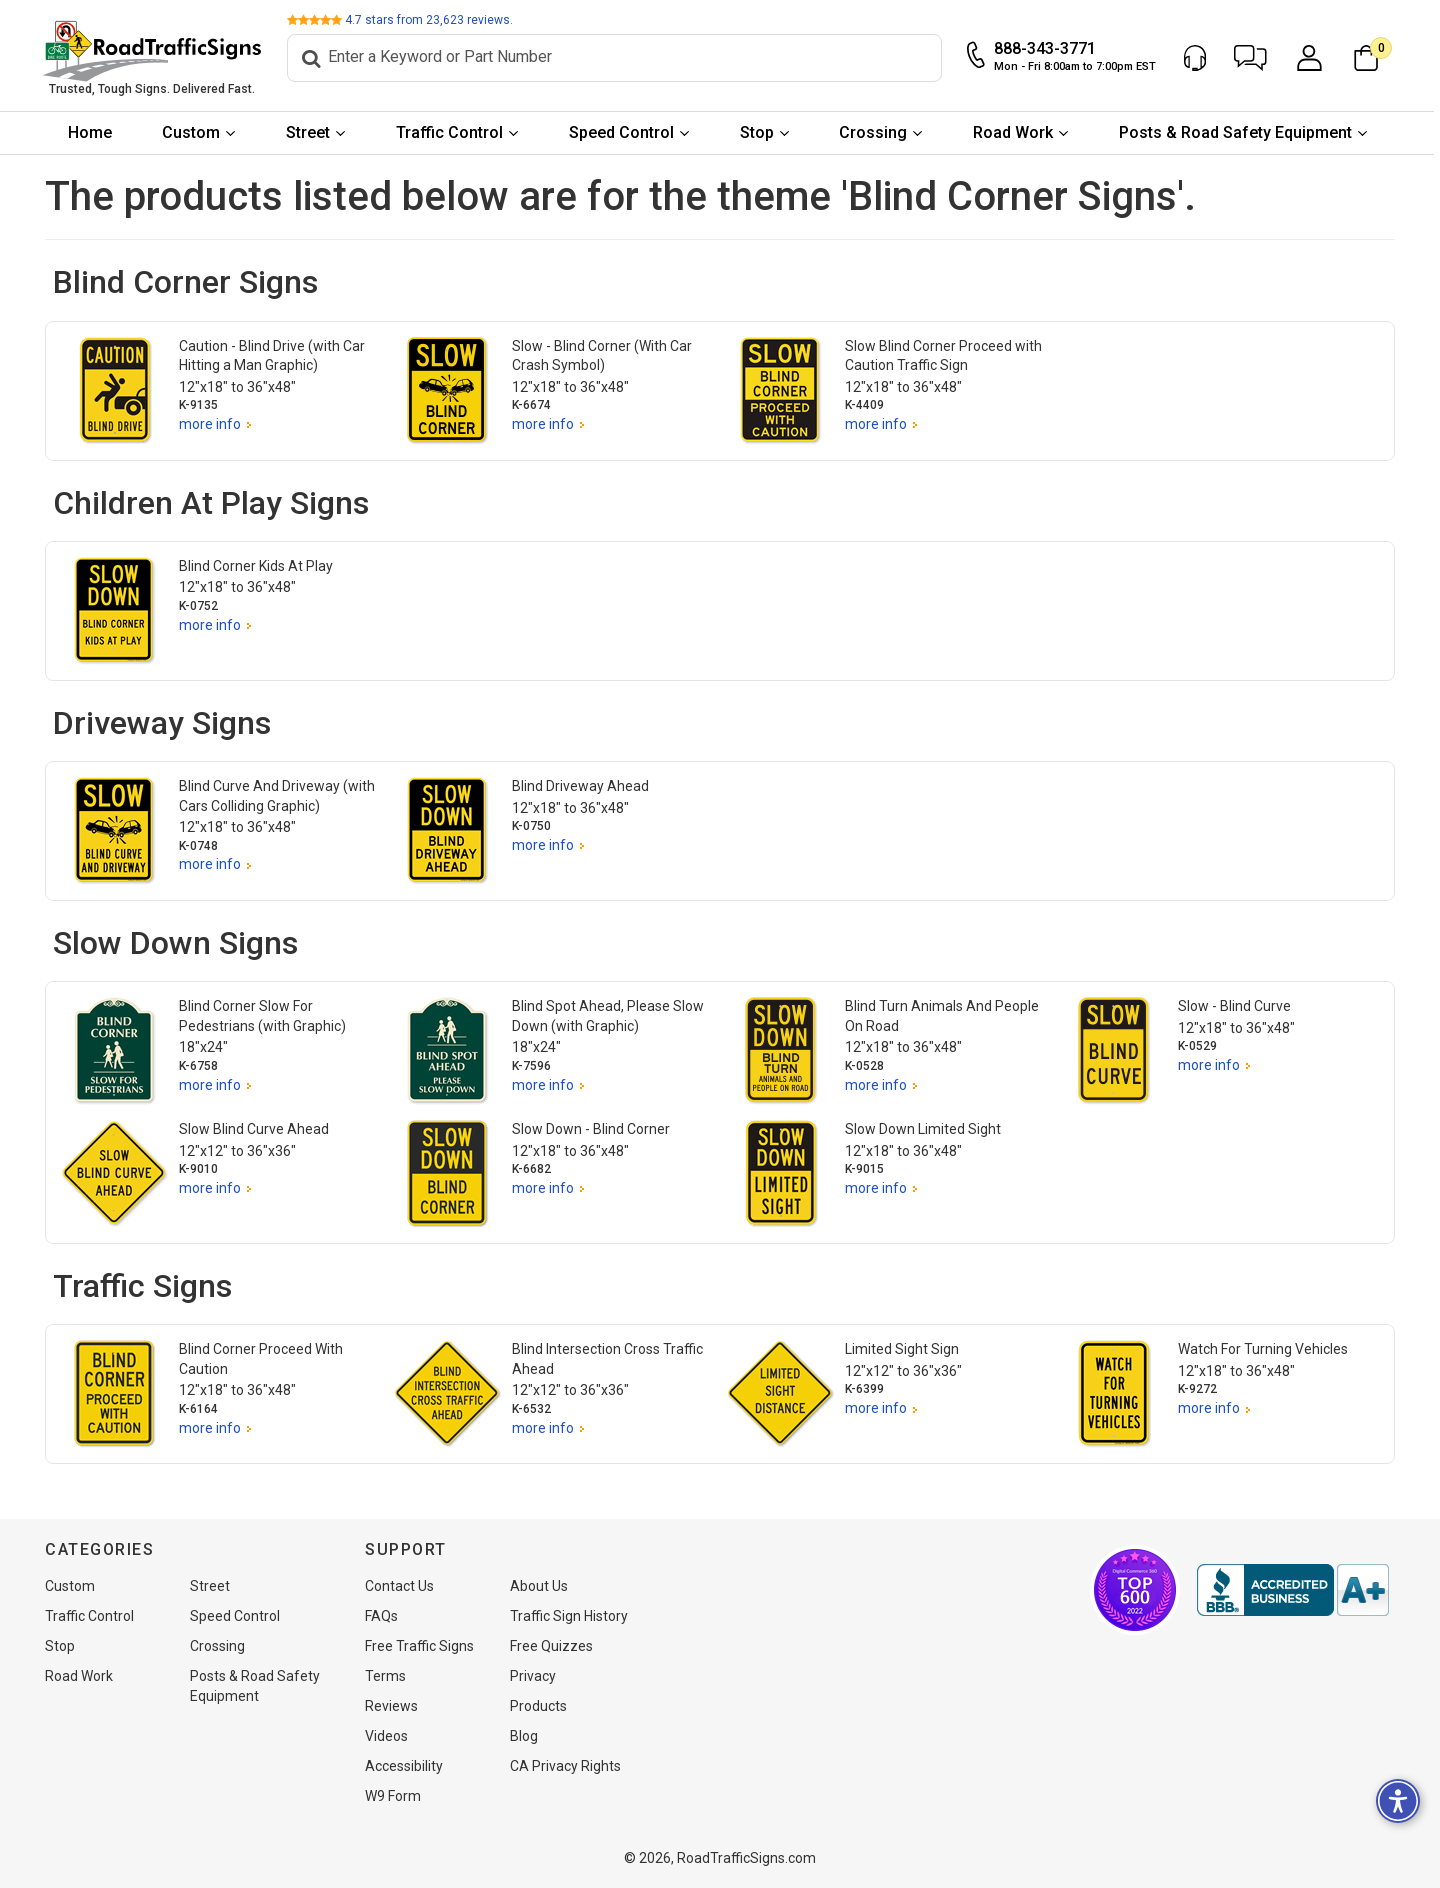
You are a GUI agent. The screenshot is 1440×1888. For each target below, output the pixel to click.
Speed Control (624, 132)
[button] (1253, 58)
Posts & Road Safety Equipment (1238, 132)
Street (311, 132)
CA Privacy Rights (565, 1766)
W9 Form (393, 1796)
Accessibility (404, 1766)
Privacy (533, 1676)
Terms (385, 1676)
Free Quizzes (551, 1646)
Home (92, 132)
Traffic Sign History (569, 1616)
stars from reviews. (432, 20)
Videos (386, 1736)
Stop (759, 132)
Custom (194, 132)
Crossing (876, 132)
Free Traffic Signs (419, 1646)
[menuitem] (92, 133)
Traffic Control (452, 132)
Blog (524, 1736)
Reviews (391, 1706)
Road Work (1016, 132)
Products (538, 1706)
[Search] (617, 58)
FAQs (381, 1616)
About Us (539, 1586)
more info (210, 424)
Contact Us (399, 1586)
